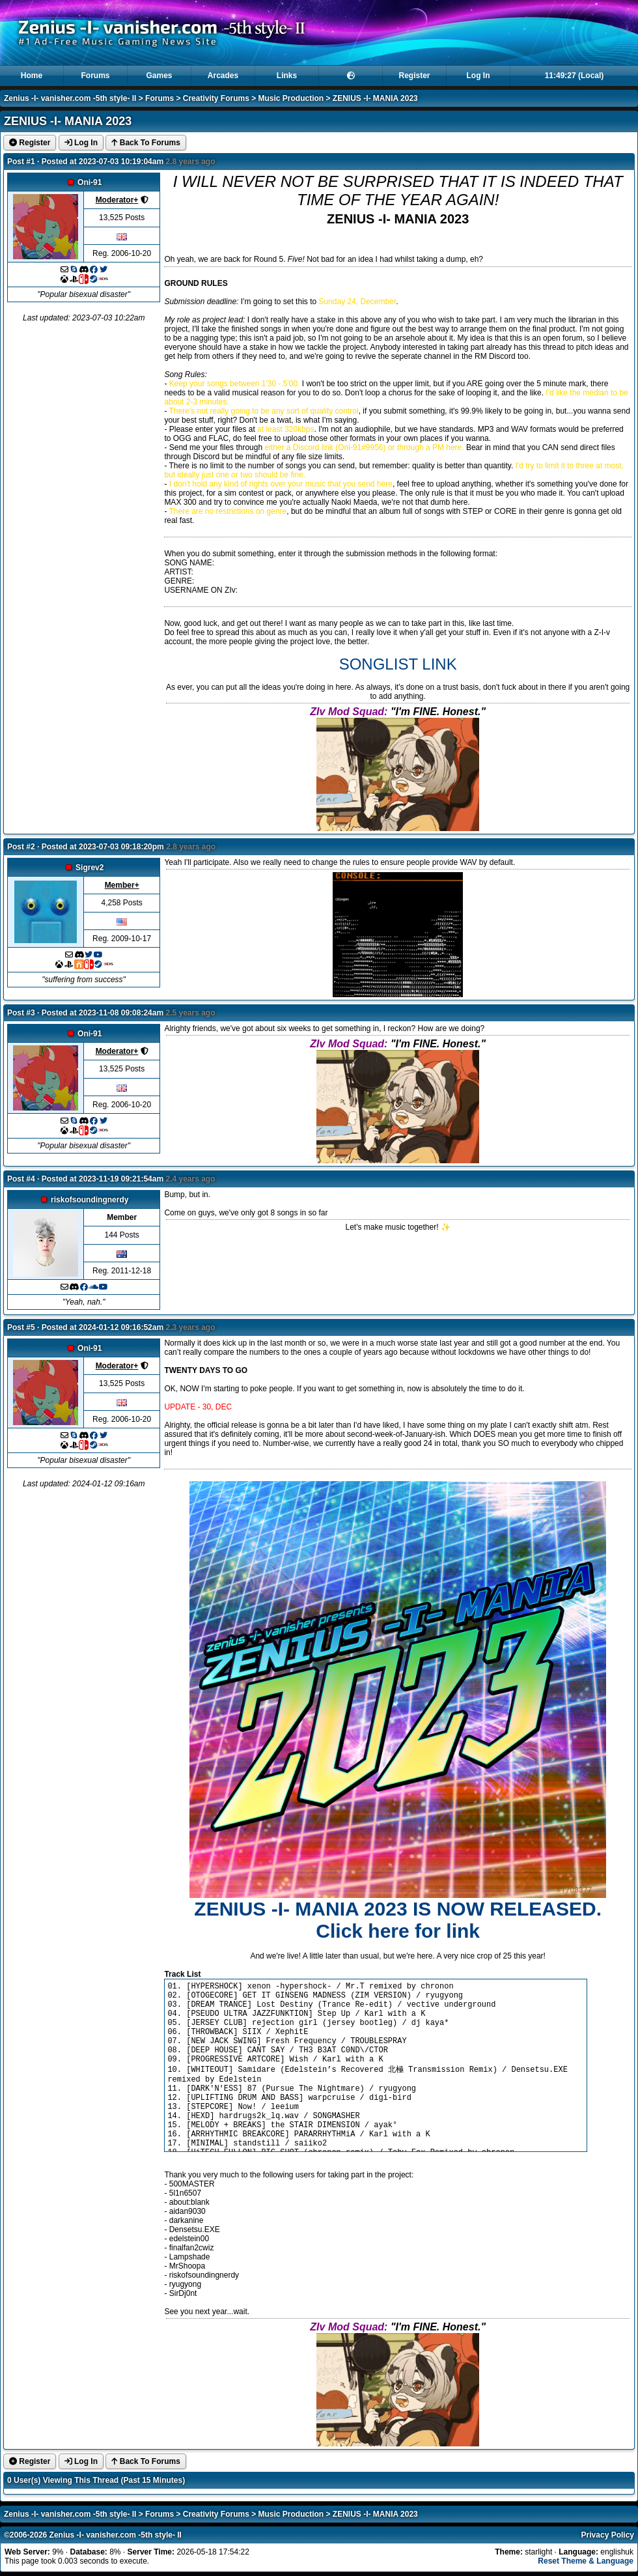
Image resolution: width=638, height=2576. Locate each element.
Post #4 (21, 1178)
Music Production (291, 98)
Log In (478, 75)
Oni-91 (89, 182)
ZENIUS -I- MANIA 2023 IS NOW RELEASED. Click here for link (398, 1920)
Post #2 (21, 846)
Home (31, 75)
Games (159, 75)
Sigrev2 (90, 867)
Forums (95, 75)
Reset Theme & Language (585, 2561)
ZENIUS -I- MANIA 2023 (375, 98)
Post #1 (21, 161)
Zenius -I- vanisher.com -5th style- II (70, 98)
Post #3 (21, 1012)
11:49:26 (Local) (574, 75)
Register (414, 75)
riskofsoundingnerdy (89, 1199)
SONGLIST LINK (398, 664)
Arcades (223, 75)
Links (287, 75)
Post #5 (21, 1327)
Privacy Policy (607, 2535)
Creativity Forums (216, 98)
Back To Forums (145, 142)
